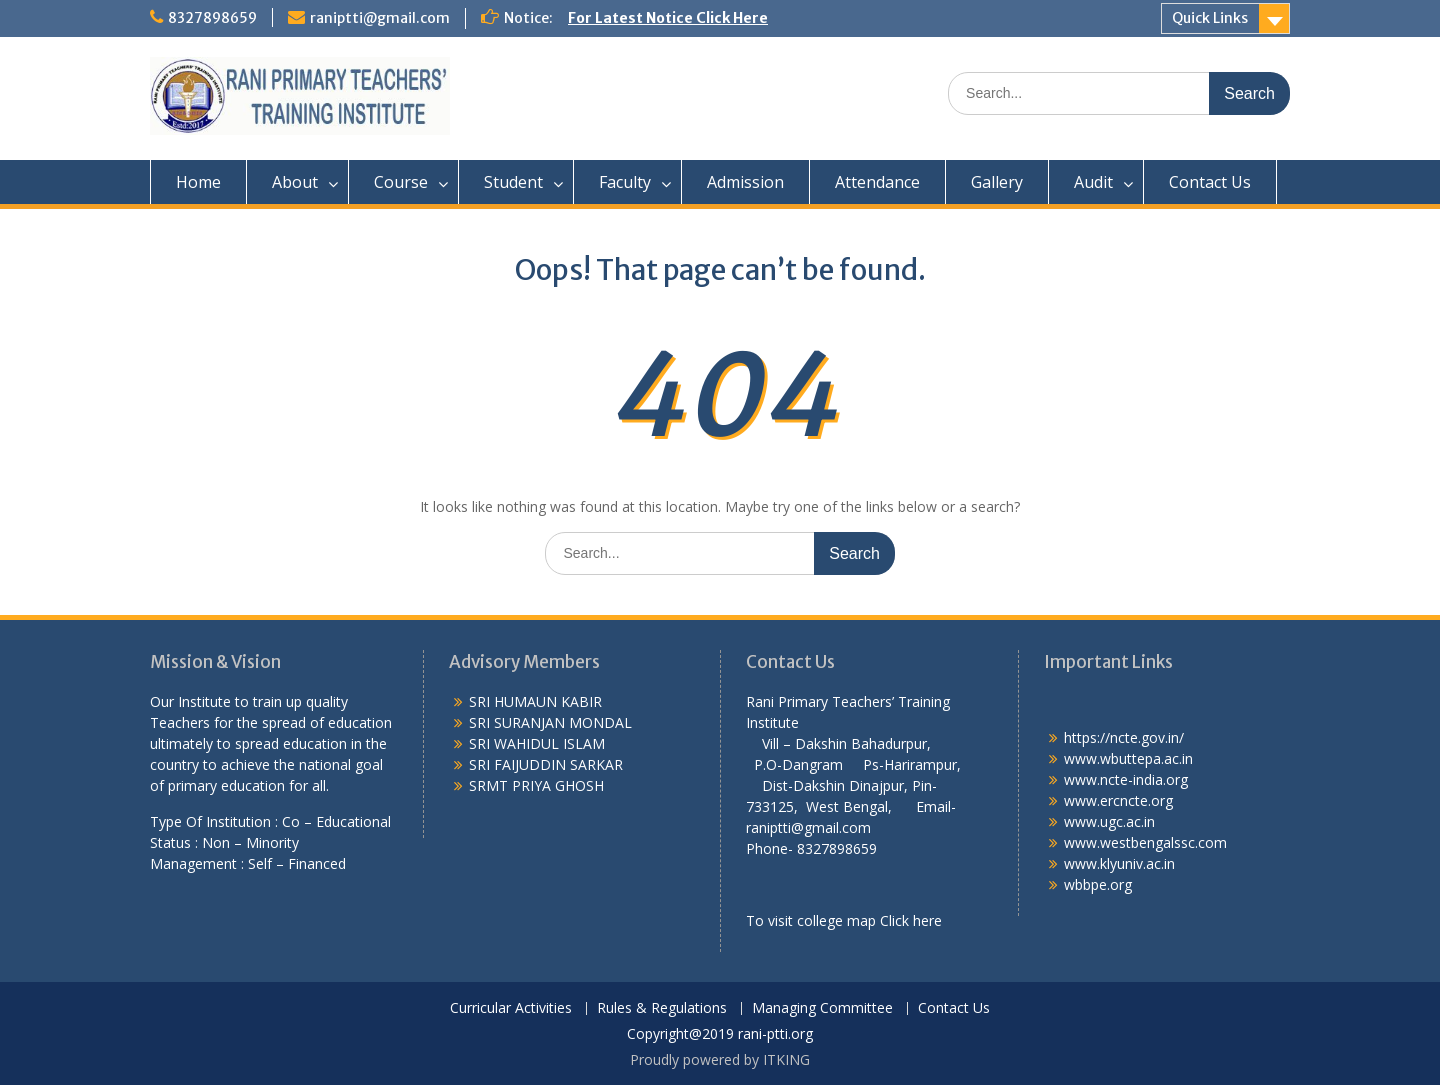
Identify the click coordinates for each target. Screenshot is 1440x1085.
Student (513, 182)
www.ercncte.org (1118, 800)
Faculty (625, 182)
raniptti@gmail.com (380, 18)
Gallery (997, 182)
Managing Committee (822, 1008)
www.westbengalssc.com (1145, 842)
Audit (1093, 182)
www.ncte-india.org (1126, 779)
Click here (911, 920)
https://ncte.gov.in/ (1124, 737)
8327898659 (212, 18)
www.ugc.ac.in (1109, 821)
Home (198, 182)
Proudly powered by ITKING (720, 1059)
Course (401, 182)
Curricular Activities (511, 1008)
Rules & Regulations (662, 1008)
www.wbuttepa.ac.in (1128, 758)
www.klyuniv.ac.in (1119, 863)
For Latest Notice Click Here (668, 18)
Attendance (877, 182)
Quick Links (1210, 18)
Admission (745, 182)
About (295, 182)
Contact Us (1210, 182)
